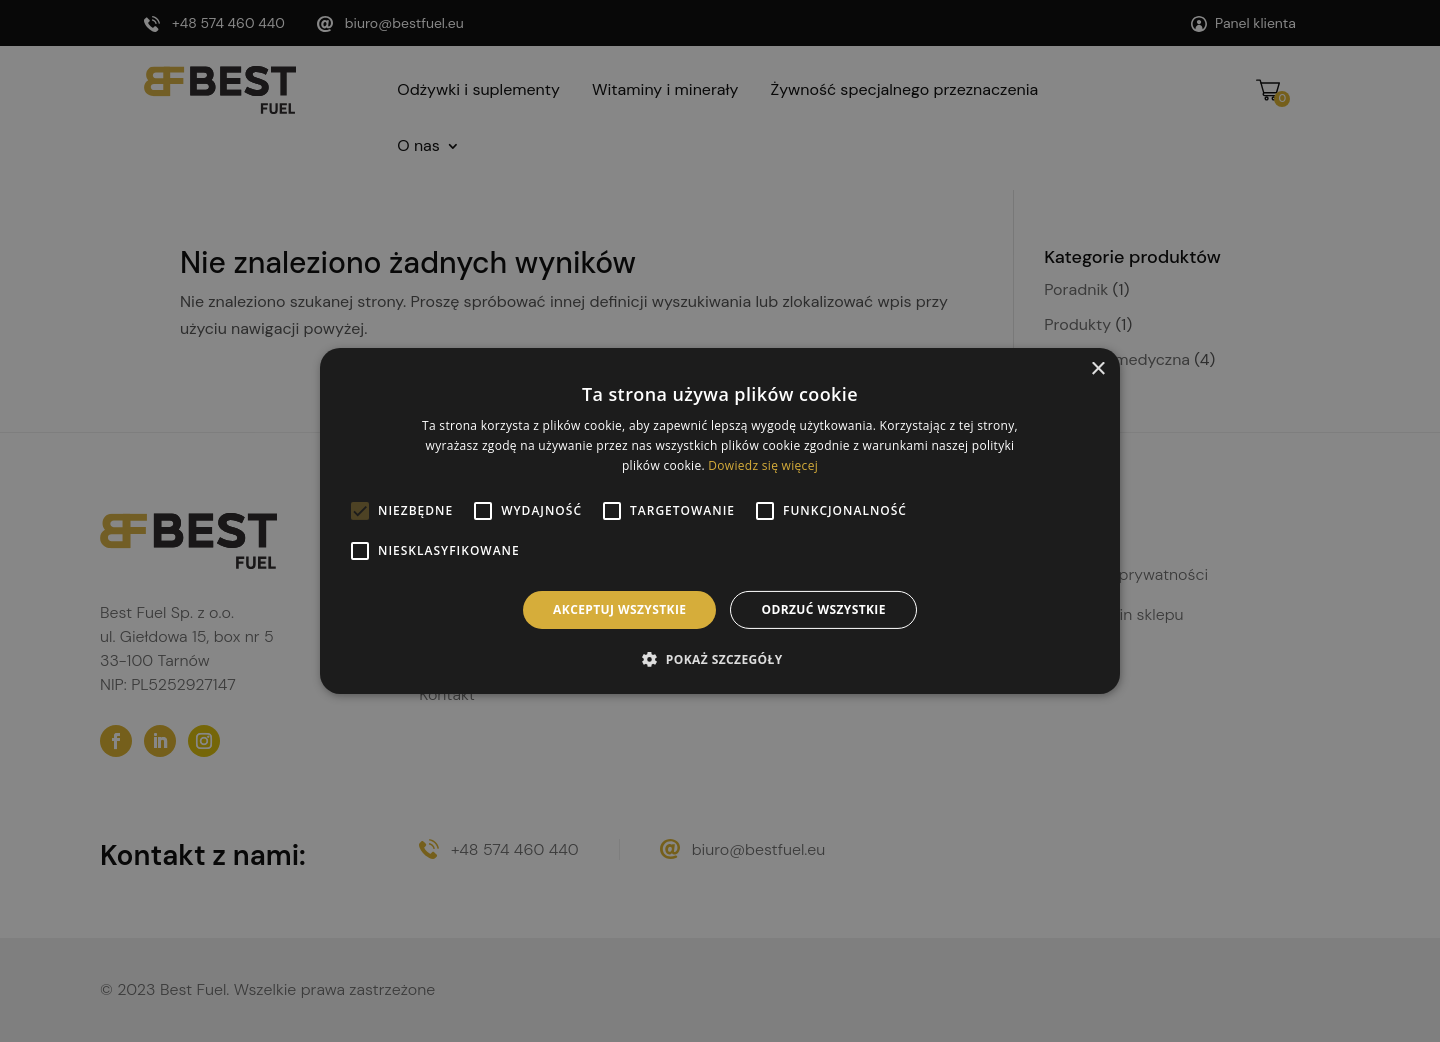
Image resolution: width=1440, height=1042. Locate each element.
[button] (719, 659)
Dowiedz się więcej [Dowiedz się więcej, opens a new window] (763, 465)
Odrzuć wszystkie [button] (823, 609)
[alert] (720, 521)
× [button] (1097, 369)
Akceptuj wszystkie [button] (619, 609)
